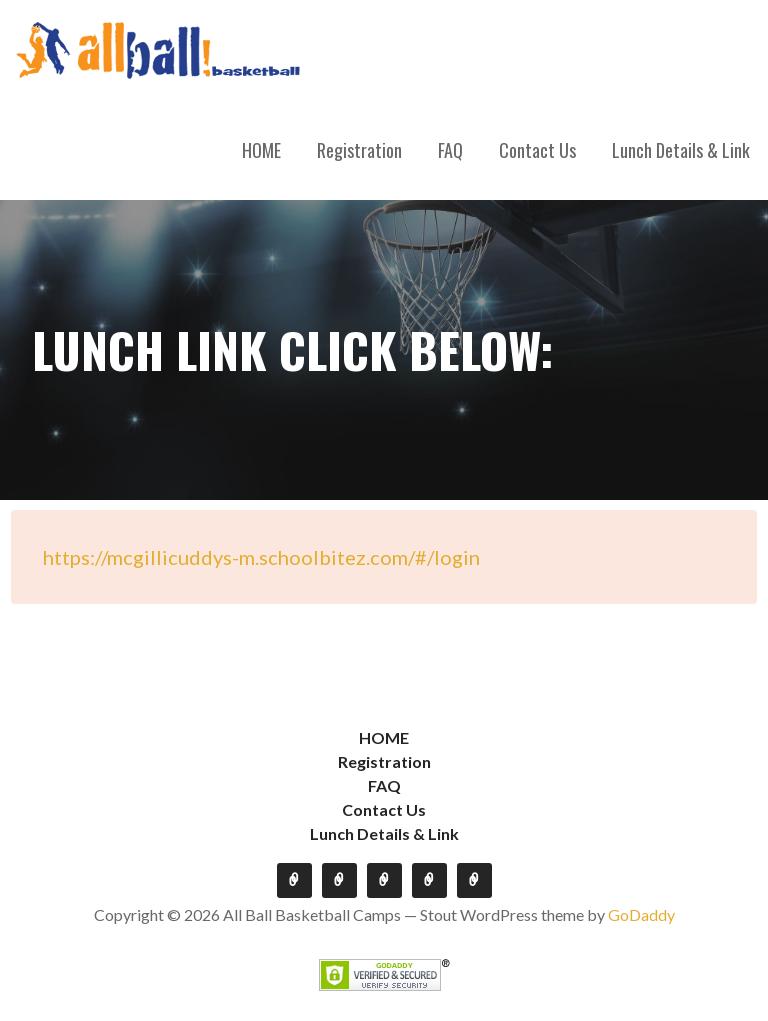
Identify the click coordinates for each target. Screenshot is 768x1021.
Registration (359, 150)
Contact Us (537, 150)
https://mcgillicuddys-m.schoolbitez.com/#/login (261, 557)
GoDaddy (641, 914)
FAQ (450, 150)
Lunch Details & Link (681, 150)
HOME (261, 150)
